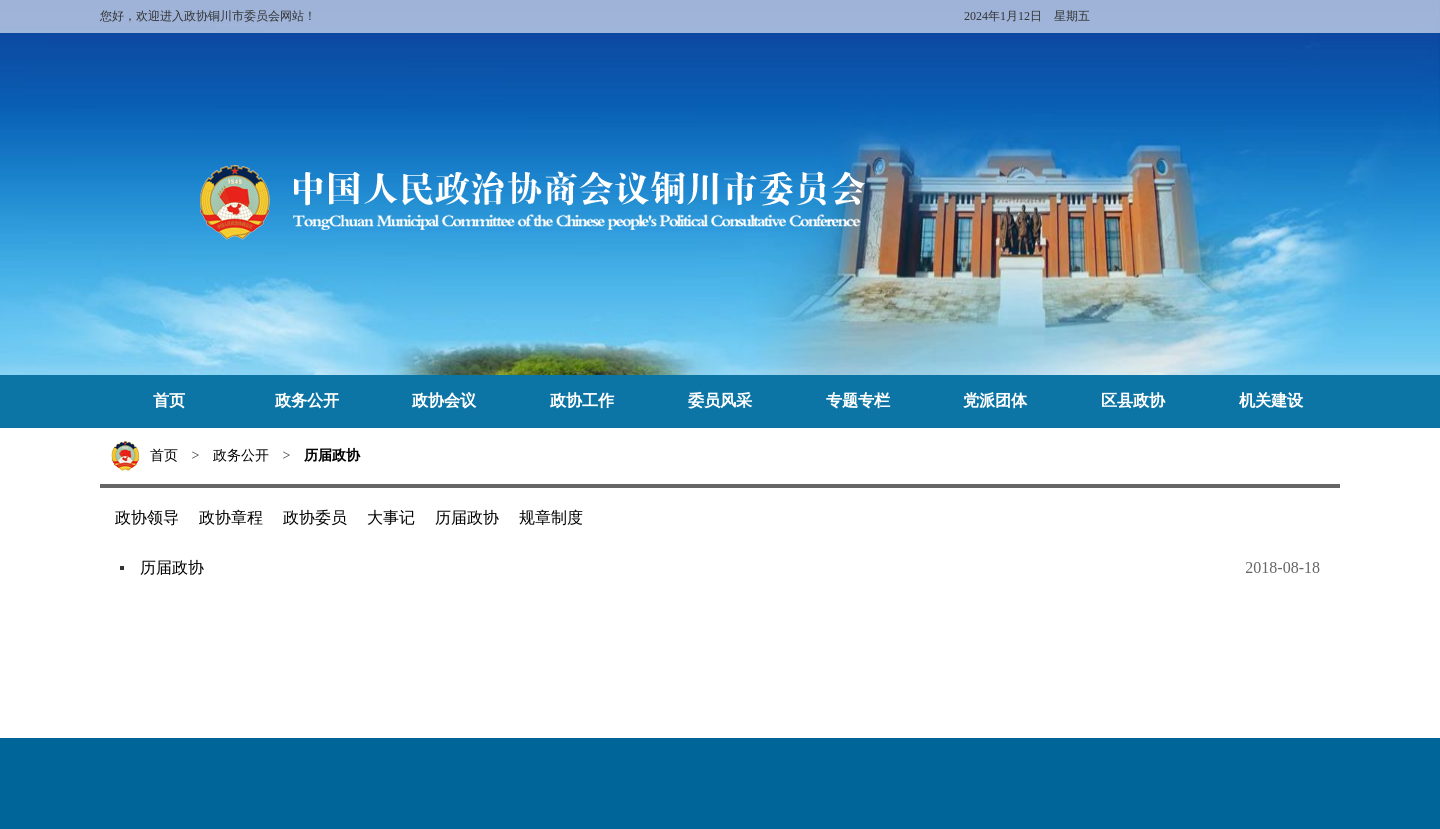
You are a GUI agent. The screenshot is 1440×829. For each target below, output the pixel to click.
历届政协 (332, 455)
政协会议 (444, 400)
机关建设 (1271, 400)
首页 (169, 400)
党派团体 (995, 400)
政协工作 (582, 400)
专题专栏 (858, 400)
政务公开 (307, 400)
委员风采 (720, 400)
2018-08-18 (1282, 567)
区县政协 (1133, 400)
